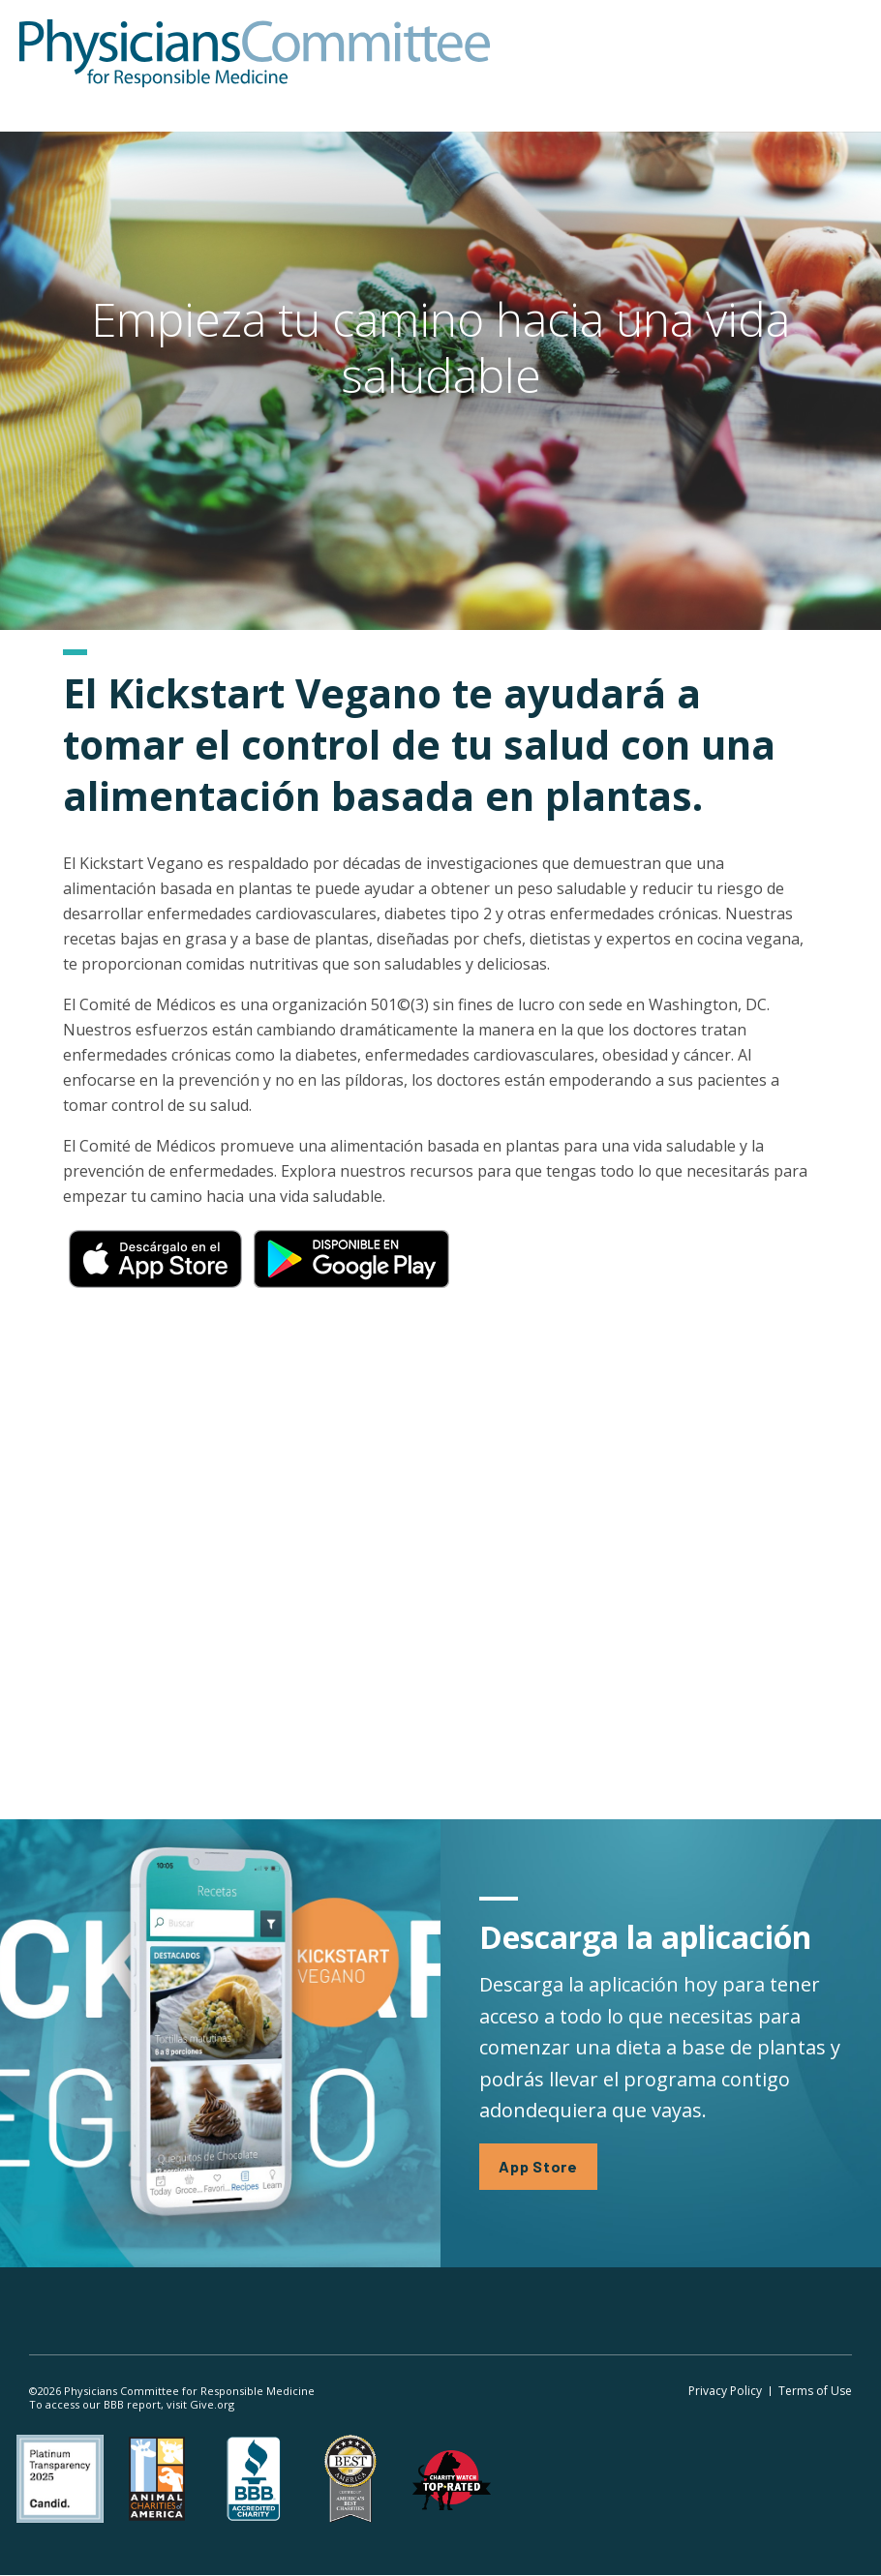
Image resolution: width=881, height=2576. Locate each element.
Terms (815, 2390)
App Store (538, 2166)
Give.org (212, 2404)
